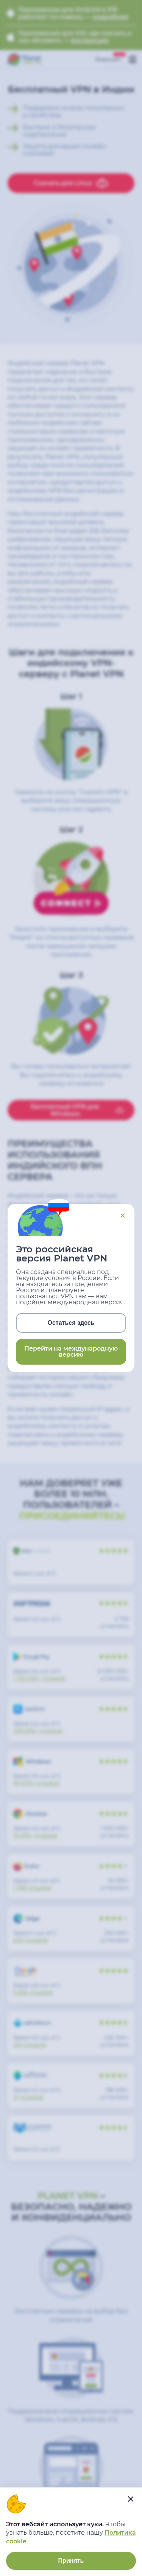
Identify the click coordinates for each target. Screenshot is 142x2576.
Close (122, 1215)
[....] (130, 2499)
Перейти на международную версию (71, 1351)
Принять (71, 2560)
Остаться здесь (71, 1322)
